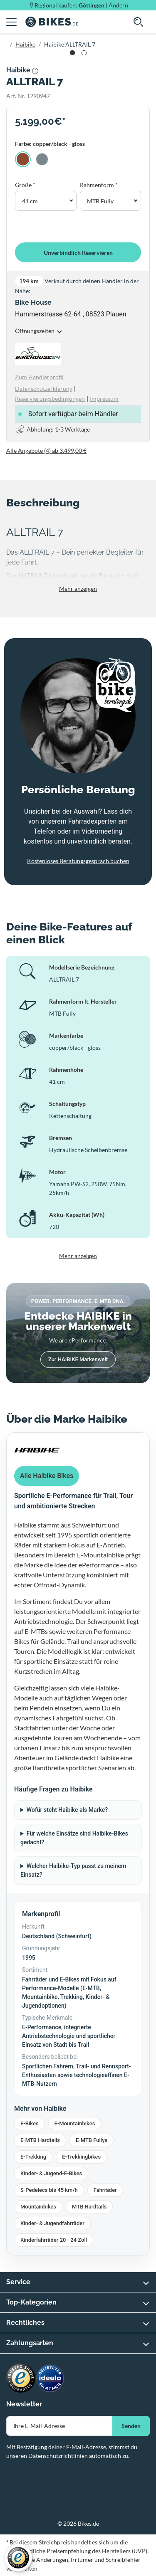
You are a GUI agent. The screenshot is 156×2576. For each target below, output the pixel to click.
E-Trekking (33, 2157)
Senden (131, 2425)
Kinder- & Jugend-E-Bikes (51, 2173)
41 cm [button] (30, 201)
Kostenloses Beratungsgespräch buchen (78, 860)
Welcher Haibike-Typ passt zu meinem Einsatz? (73, 1870)
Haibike (25, 44)
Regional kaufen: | (81, 5)
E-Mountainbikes (74, 2123)
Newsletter (24, 2404)
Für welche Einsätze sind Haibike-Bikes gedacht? (74, 1838)
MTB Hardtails (89, 2206)
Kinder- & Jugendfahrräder (52, 2223)
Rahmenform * (99, 184)
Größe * (25, 184)
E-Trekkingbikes (81, 2157)
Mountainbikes (38, 2206)
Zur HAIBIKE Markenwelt (78, 1359)
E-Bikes (29, 2123)
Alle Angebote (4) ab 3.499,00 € (46, 450)
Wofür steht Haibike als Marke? (67, 1809)
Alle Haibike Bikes (46, 1476)
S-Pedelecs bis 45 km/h (49, 2190)
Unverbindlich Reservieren (78, 252)
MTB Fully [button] (100, 201)
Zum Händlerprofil (39, 376)
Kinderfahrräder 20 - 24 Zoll (53, 2240)
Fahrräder (105, 2190)
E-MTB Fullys (91, 2140)
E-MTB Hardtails (40, 2140)
